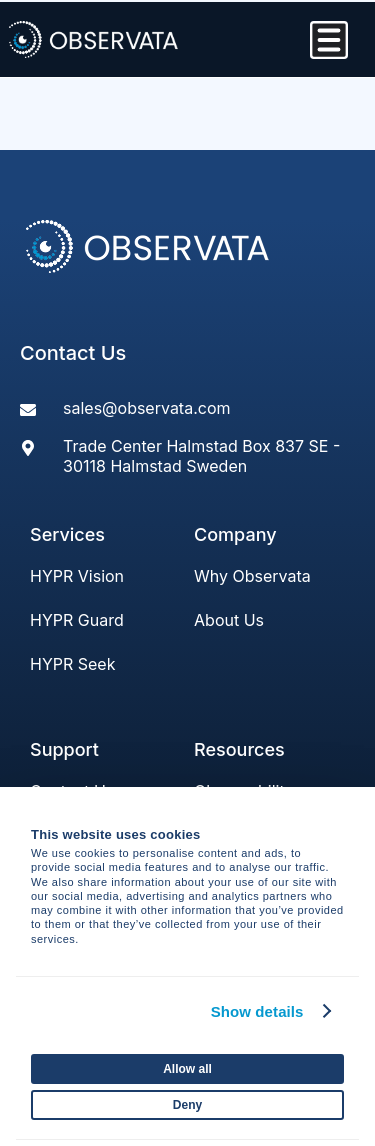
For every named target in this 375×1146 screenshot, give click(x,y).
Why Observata (252, 576)
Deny (187, 1105)
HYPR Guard (77, 620)
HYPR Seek (72, 664)
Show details (257, 1011)
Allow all (187, 1069)
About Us (229, 620)
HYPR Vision (77, 576)
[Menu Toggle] (329, 40)
